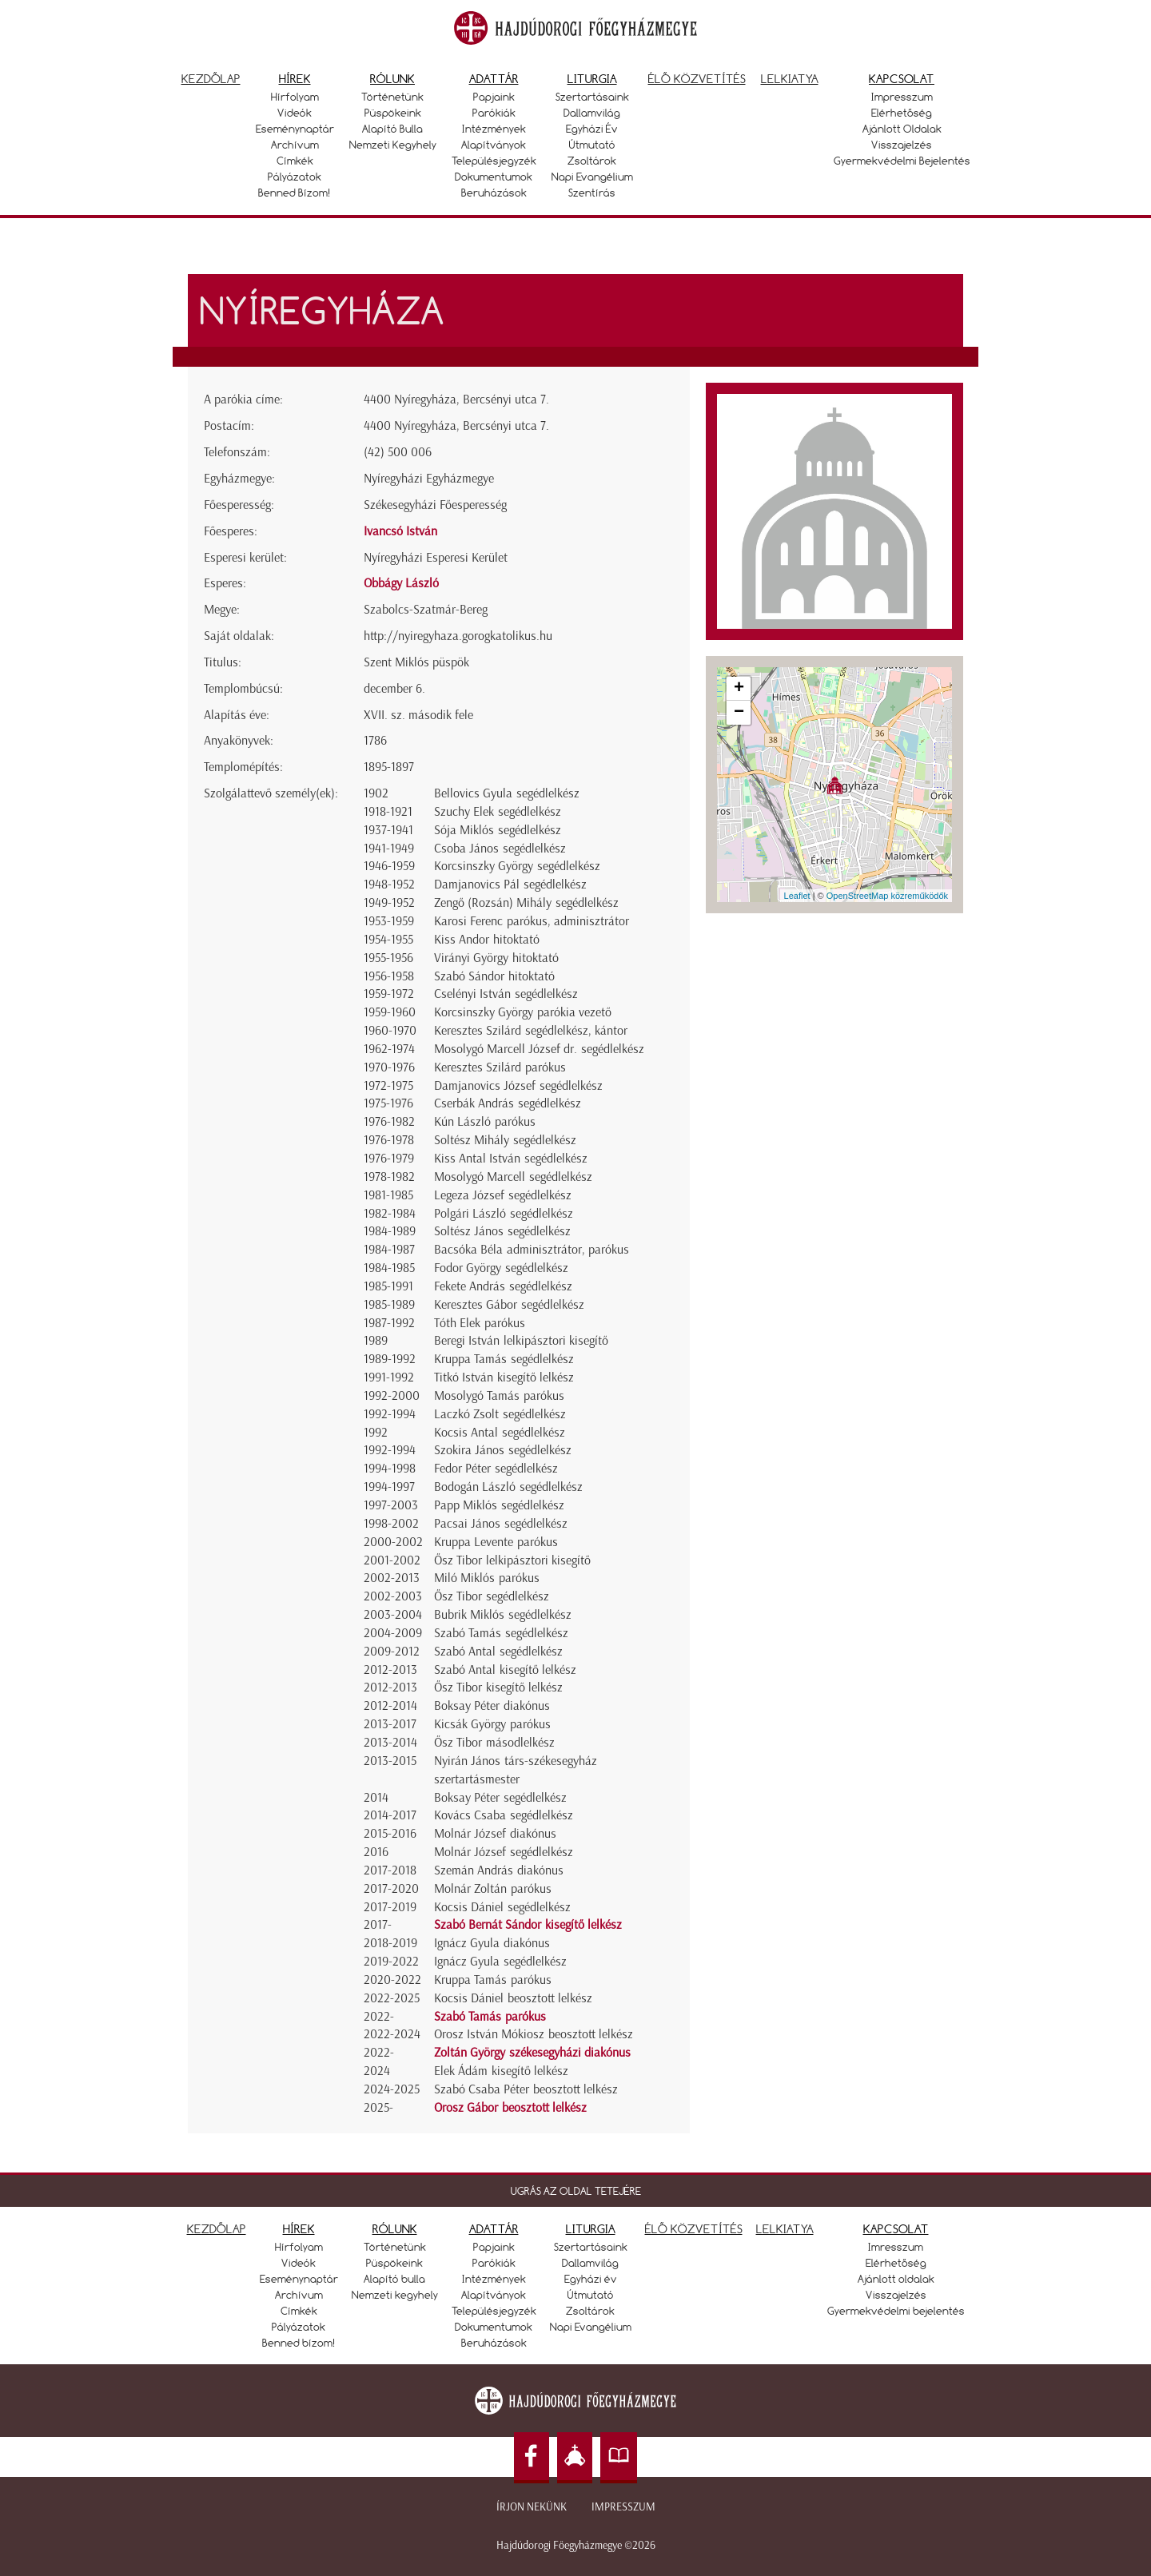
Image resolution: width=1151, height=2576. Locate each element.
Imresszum (895, 2246)
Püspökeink (392, 112)
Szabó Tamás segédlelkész (501, 1632)
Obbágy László (401, 582)
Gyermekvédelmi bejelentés (902, 160)
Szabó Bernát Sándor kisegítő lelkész (528, 1924)
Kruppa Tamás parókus (493, 1979)
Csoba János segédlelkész (500, 848)
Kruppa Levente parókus (496, 1541)
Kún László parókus (485, 1121)
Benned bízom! (294, 192)
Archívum (295, 144)
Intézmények (494, 128)
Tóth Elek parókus (479, 1322)
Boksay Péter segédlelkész (500, 1797)
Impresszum (902, 96)
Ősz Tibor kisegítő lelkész (498, 1687)
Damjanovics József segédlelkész (518, 1085)
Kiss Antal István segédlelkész (510, 1158)
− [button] (739, 713)
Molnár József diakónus (495, 1833)
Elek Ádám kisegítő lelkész (501, 2070)
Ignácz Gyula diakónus (492, 1942)
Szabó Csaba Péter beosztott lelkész (526, 2089)
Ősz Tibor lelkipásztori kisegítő (512, 1560)
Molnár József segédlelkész (503, 1851)
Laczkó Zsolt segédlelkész (500, 1413)
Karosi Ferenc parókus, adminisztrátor (531, 920)
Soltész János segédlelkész (502, 1230)
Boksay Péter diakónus (492, 1705)
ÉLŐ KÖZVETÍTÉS (694, 2228)
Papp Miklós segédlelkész (499, 1505)
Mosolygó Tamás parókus (499, 1395)
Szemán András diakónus (499, 1870)
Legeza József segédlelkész (503, 1195)
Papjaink (494, 96)
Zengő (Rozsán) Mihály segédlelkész (526, 902)
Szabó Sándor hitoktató (494, 976)
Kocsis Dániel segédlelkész (502, 1906)
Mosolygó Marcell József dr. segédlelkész (539, 1048)
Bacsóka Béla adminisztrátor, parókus (531, 1249)
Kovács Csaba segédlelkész (503, 1815)
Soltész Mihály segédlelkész (505, 1139)
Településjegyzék (494, 160)
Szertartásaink (592, 96)
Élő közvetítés (697, 78)
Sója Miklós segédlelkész (497, 829)
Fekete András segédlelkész (503, 1286)
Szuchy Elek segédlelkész (497, 811)
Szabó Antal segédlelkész (498, 1651)
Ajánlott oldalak (902, 128)
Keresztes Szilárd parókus (500, 1067)
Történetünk (392, 96)
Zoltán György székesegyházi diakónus (532, 2052)
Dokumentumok (493, 176)
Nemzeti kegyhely (392, 144)
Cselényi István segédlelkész (506, 993)
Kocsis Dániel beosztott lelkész (513, 1998)
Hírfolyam (295, 96)
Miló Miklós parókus (487, 1577)
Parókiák (494, 112)
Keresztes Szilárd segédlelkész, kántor (530, 1030)
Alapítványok (493, 144)
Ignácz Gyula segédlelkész (500, 1961)
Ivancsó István (400, 531)
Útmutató (592, 144)
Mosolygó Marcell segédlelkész (513, 1176)
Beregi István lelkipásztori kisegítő (521, 1340)
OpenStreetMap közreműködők (887, 895)
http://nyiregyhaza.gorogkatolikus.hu (458, 635)
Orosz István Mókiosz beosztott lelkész (533, 2033)
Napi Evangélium (592, 176)
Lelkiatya (789, 78)
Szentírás (591, 192)
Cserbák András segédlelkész (507, 1103)
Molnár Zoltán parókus (493, 1888)
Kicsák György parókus (492, 1723)
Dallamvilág (592, 112)
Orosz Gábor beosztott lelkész (510, 2107)
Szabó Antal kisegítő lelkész (505, 1669)
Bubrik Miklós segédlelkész (503, 1614)
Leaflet (797, 895)
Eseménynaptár (295, 128)
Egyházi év (592, 128)
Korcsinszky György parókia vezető (522, 1012)
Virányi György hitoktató (496, 957)
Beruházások (494, 192)
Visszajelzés (901, 144)
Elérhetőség (901, 112)
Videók (294, 112)
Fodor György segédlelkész (501, 1267)
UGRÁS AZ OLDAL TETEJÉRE (576, 2190)
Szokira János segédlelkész (503, 1449)
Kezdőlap (211, 78)
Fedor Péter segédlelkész (496, 1468)
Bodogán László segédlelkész (508, 1486)
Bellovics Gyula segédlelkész (506, 793)
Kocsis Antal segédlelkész (499, 1432)
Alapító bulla (392, 128)
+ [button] (739, 689)
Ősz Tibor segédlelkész (491, 1596)
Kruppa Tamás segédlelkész (504, 1358)
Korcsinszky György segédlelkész (517, 865)
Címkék (295, 160)
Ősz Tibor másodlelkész (494, 1742)
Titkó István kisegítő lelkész (504, 1377)
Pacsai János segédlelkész (501, 1523)
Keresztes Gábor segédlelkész (509, 1304)
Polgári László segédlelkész (503, 1213)
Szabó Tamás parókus (490, 2016)
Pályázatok (294, 176)
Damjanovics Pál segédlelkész (510, 884)
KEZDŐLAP (216, 2228)
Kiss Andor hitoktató (487, 939)
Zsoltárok (592, 160)
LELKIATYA (785, 2228)
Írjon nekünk (531, 2507)
